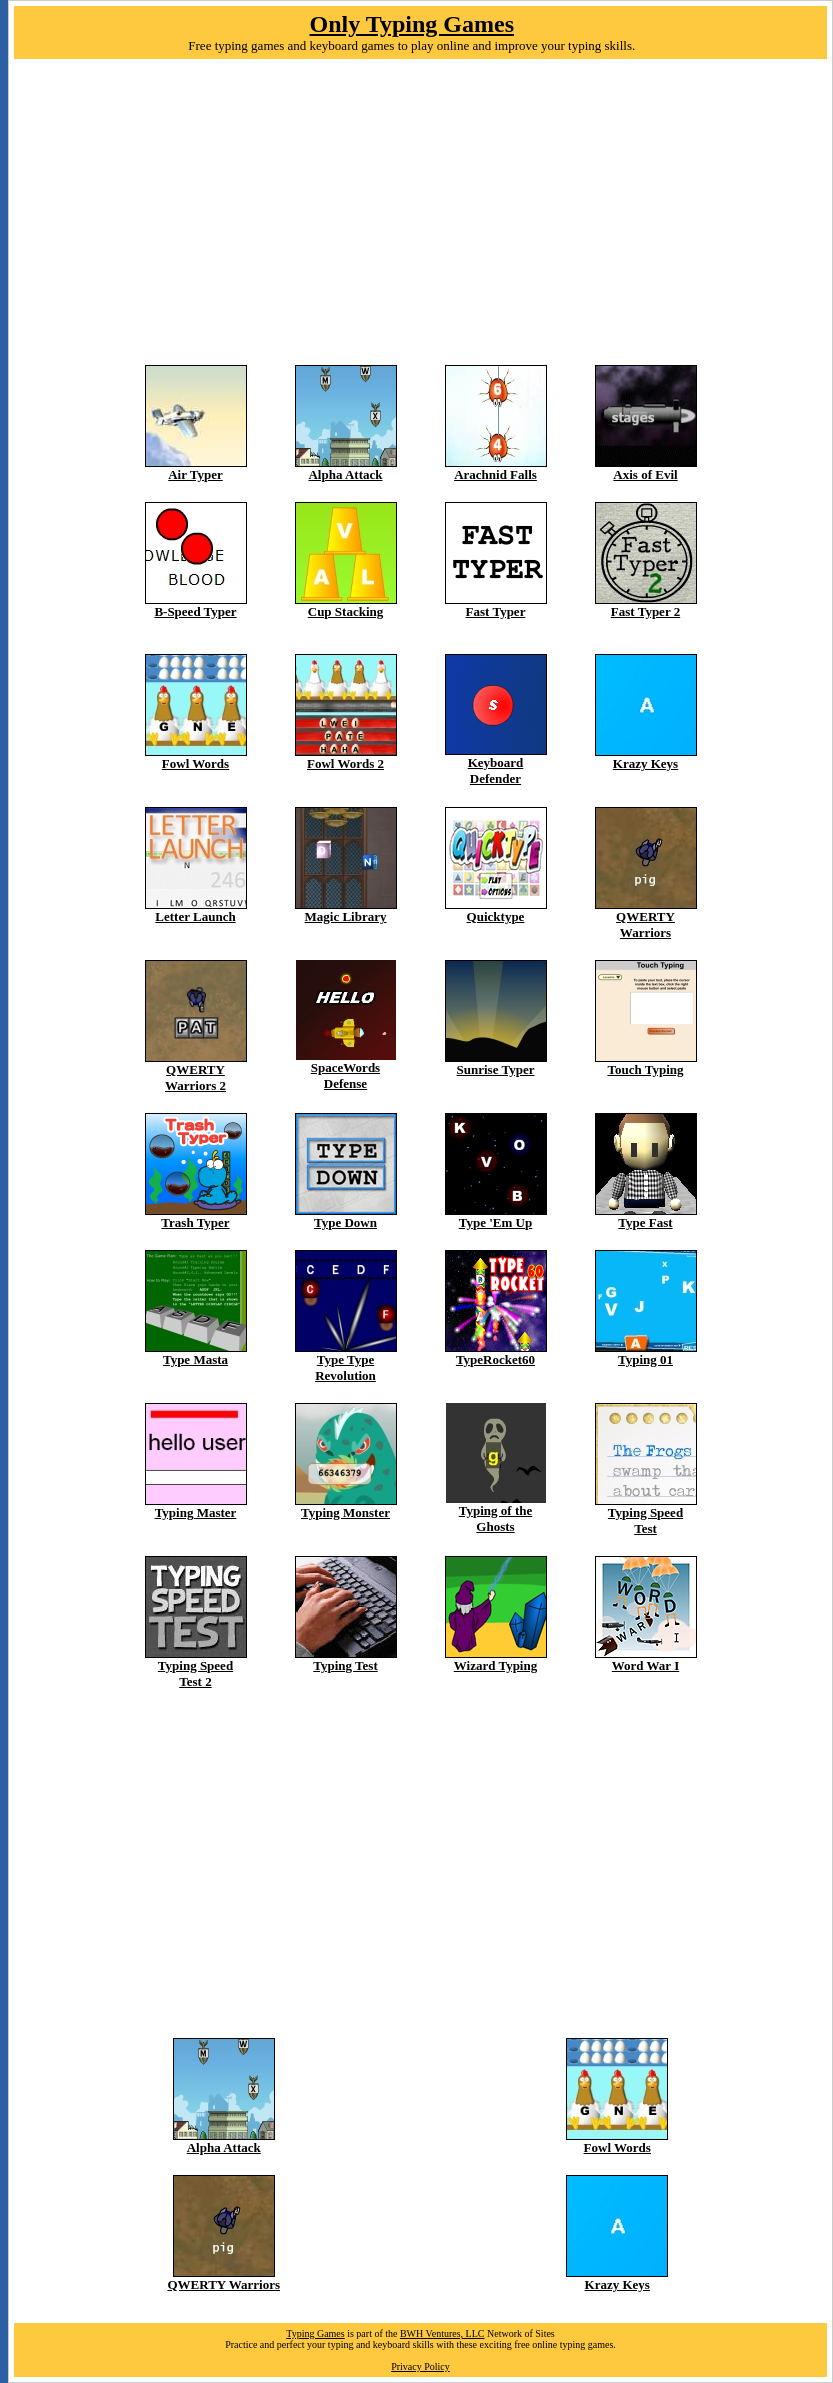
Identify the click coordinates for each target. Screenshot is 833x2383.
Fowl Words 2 (345, 763)
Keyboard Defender (496, 770)
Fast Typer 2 (645, 611)
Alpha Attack (345, 474)
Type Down (345, 1222)
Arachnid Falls (495, 474)
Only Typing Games (412, 24)
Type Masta (195, 1359)
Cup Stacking (346, 611)
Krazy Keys (645, 763)
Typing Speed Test (645, 1520)
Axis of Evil (645, 474)
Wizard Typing (495, 1665)
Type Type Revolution (345, 1367)
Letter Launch (195, 916)
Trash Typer (195, 1222)
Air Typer (195, 474)
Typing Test (345, 1665)
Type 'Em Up (495, 1222)
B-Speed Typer (195, 611)
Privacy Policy (420, 2366)
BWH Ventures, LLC (442, 2333)
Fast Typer (496, 611)
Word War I (645, 1665)
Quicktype (496, 916)
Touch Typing (645, 1069)
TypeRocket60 (495, 1359)
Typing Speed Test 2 (195, 1673)
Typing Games (315, 2333)
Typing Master (196, 1512)
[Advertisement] (420, 225)
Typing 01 (645, 1359)
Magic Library (346, 916)
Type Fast (645, 1222)
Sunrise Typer (496, 1069)
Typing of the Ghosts (495, 1518)
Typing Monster (345, 1512)
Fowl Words (195, 763)
